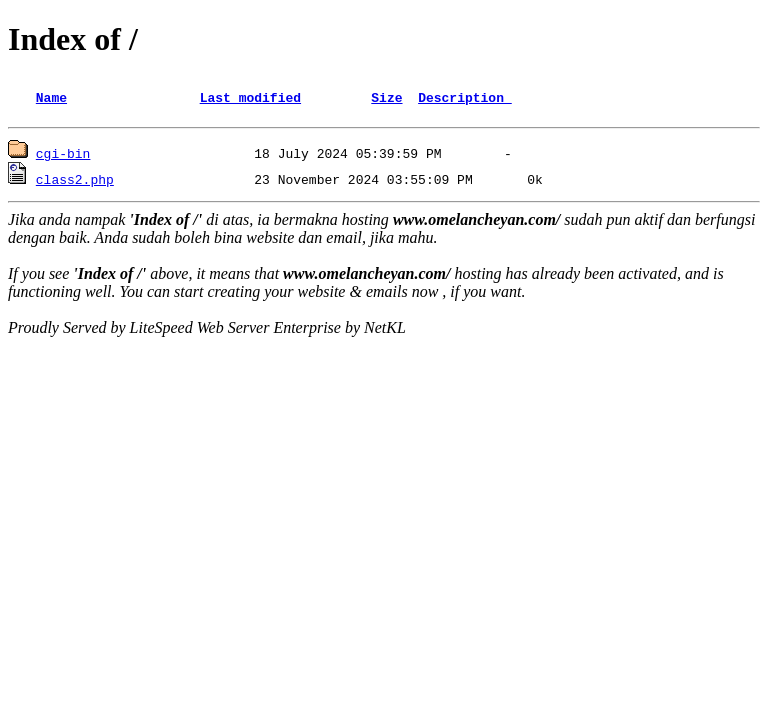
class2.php (75, 182)
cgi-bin (63, 156)
